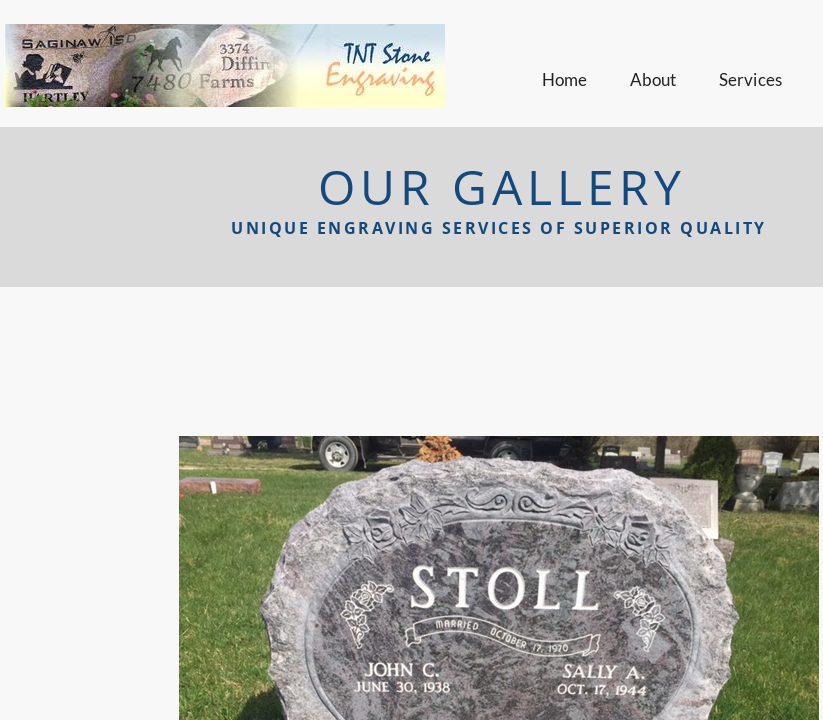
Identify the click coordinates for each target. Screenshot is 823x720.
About (653, 79)
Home (565, 79)
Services (751, 79)
